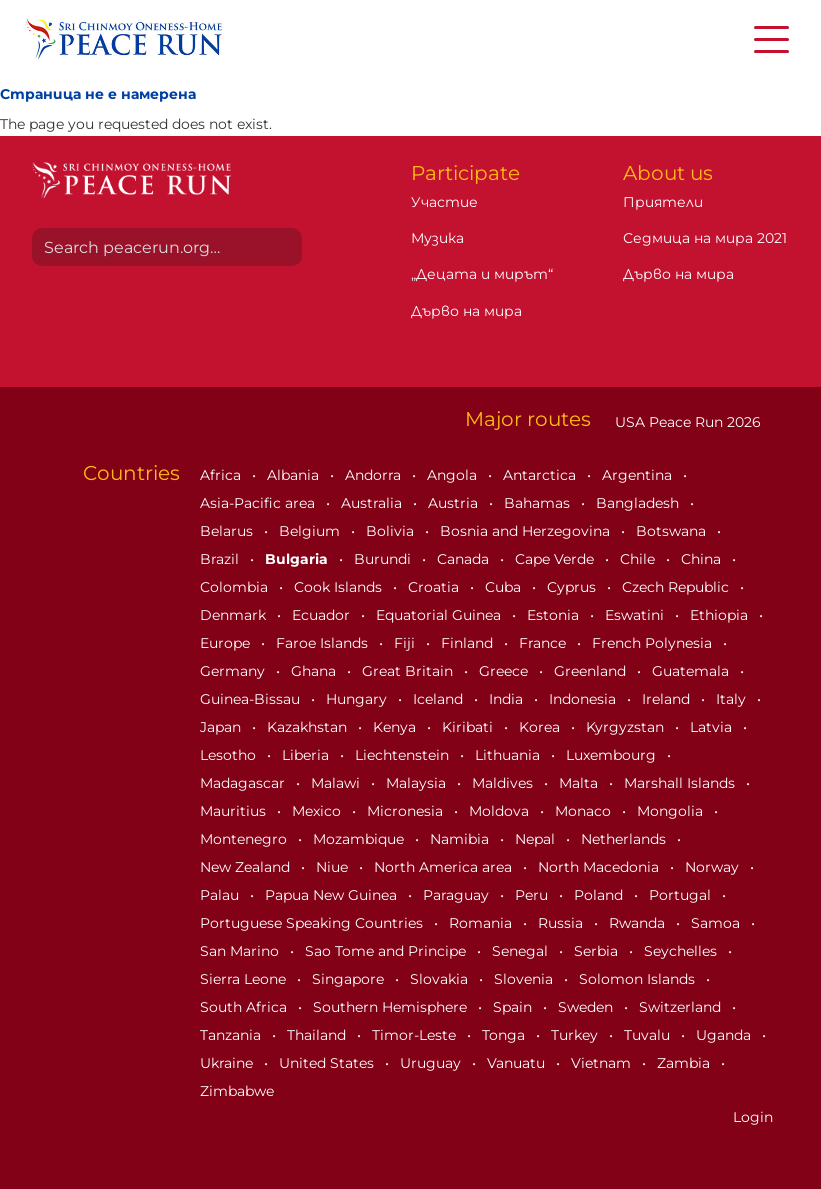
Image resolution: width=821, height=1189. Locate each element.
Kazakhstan (309, 727)
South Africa (245, 1007)
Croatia (435, 587)
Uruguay (432, 1063)
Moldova (501, 811)
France (544, 643)
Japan (222, 727)
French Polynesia (654, 643)
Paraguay (458, 895)
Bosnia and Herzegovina (527, 531)
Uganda (725, 1035)
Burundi (384, 559)
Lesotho (230, 755)
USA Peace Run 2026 (686, 422)
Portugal (682, 895)
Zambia (685, 1063)
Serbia (598, 951)
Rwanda (639, 923)
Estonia (555, 615)
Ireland (668, 699)
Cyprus (573, 587)
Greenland (592, 671)
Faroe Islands (324, 643)
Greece (505, 671)
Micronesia (407, 811)
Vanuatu (518, 1063)
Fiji (406, 643)
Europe (227, 643)
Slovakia (441, 979)
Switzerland (682, 1007)
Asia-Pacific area (259, 503)
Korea (541, 727)
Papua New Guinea (333, 895)
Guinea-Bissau (252, 699)
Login (753, 1117)
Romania (482, 923)
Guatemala (692, 671)
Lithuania (509, 755)
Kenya (396, 727)
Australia (373, 503)
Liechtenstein (404, 755)
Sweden (587, 1007)
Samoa (717, 923)
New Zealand (247, 867)
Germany (234, 671)
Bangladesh (639, 503)
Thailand (318, 1035)
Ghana (315, 671)
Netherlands (625, 839)
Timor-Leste (416, 1035)
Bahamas (539, 503)
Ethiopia (721, 615)
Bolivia (392, 531)
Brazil (221, 559)
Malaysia (418, 783)
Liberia (307, 755)
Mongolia (672, 811)
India (508, 699)
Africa (222, 475)
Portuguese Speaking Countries (313, 923)
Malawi (337, 783)
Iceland (440, 699)
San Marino (241, 951)
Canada (465, 559)
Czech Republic (677, 587)
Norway (714, 867)
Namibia (461, 839)
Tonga (505, 1035)
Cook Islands (340, 587)
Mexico (318, 811)
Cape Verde (556, 559)
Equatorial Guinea (440, 615)
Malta (580, 783)
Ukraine (228, 1063)
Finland (469, 643)
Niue (334, 867)
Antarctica (541, 475)
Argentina (639, 475)
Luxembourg (613, 755)
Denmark (235, 615)
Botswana (673, 531)
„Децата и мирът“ (482, 274)
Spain (514, 1007)
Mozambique (360, 839)
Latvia (713, 727)
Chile (639, 559)
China (703, 559)
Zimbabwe (237, 1091)
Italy (733, 699)
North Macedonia (600, 867)
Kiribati (469, 727)
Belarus (228, 531)
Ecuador (323, 615)
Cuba (505, 587)
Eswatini (636, 615)
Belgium (311, 531)
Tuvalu (649, 1035)
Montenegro (245, 839)
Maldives (504, 783)
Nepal (537, 839)
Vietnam (603, 1063)
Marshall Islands (681, 783)
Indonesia (584, 699)
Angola (454, 475)
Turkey (576, 1035)
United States (328, 1063)
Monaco (585, 811)
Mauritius (235, 811)
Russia (562, 923)
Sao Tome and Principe (387, 951)
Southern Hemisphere (392, 1007)
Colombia (236, 587)
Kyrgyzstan (627, 727)
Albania (295, 475)
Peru (533, 895)
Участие (444, 202)
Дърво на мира (466, 311)
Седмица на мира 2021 (705, 238)
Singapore (350, 979)
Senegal (522, 951)
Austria (455, 503)
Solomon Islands (639, 979)
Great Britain (409, 671)
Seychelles (682, 951)
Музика (437, 238)
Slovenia (525, 979)
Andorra (375, 475)
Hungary (358, 699)
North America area (445, 867)
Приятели (663, 202)
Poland (600, 895)
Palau (221, 895)
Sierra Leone (245, 979)
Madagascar (244, 783)
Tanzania (232, 1035)
